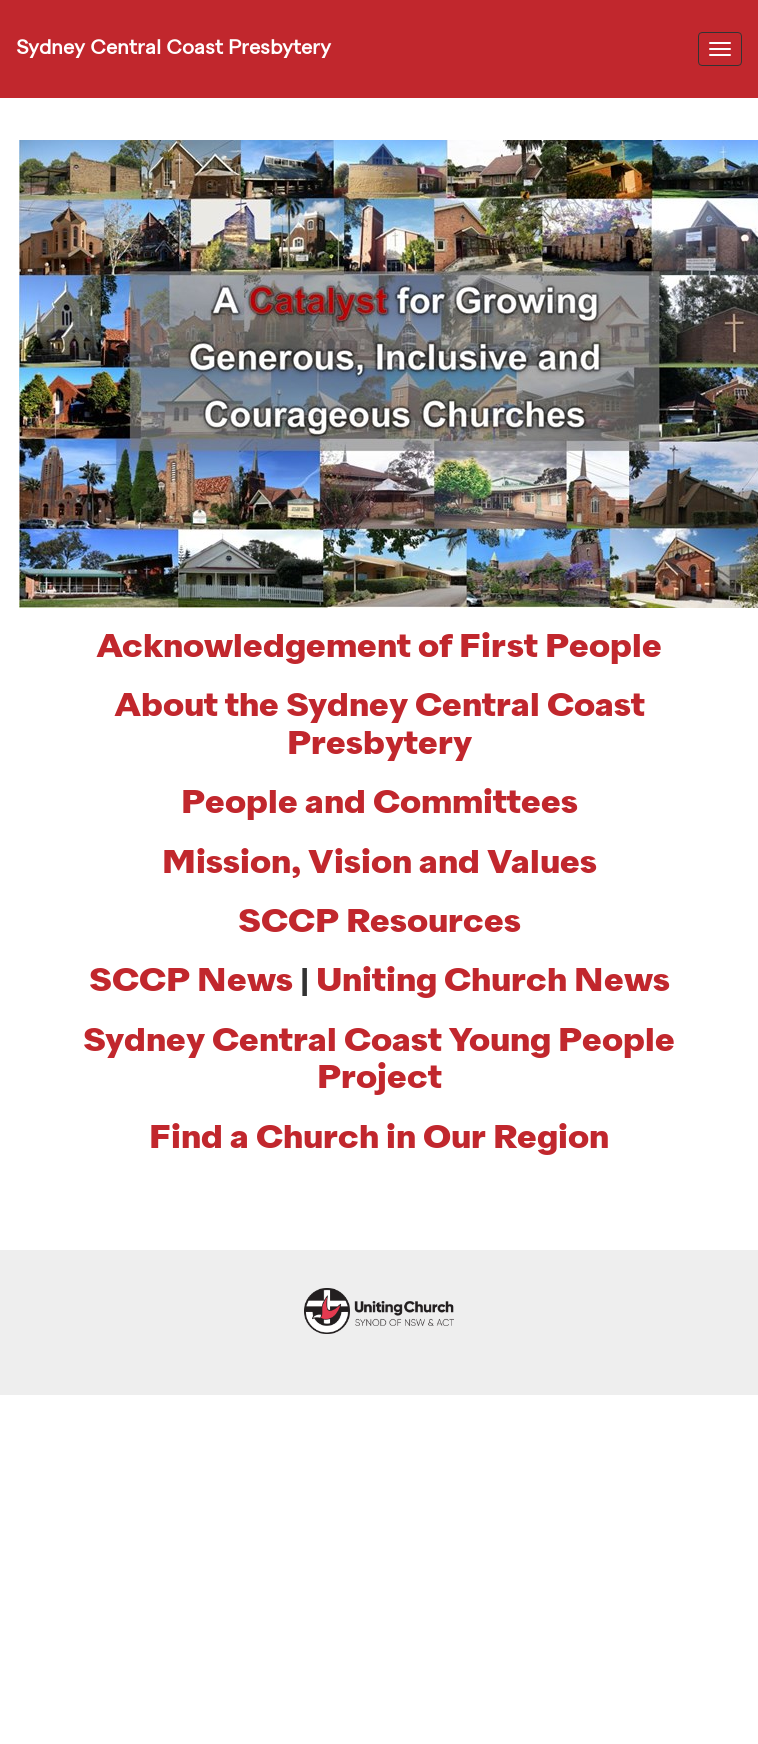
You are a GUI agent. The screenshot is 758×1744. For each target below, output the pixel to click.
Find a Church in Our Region (379, 1139)
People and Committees (379, 804)
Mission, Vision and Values (379, 864)
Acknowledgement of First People (379, 648)
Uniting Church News (493, 982)
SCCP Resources (379, 923)
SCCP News (191, 982)
